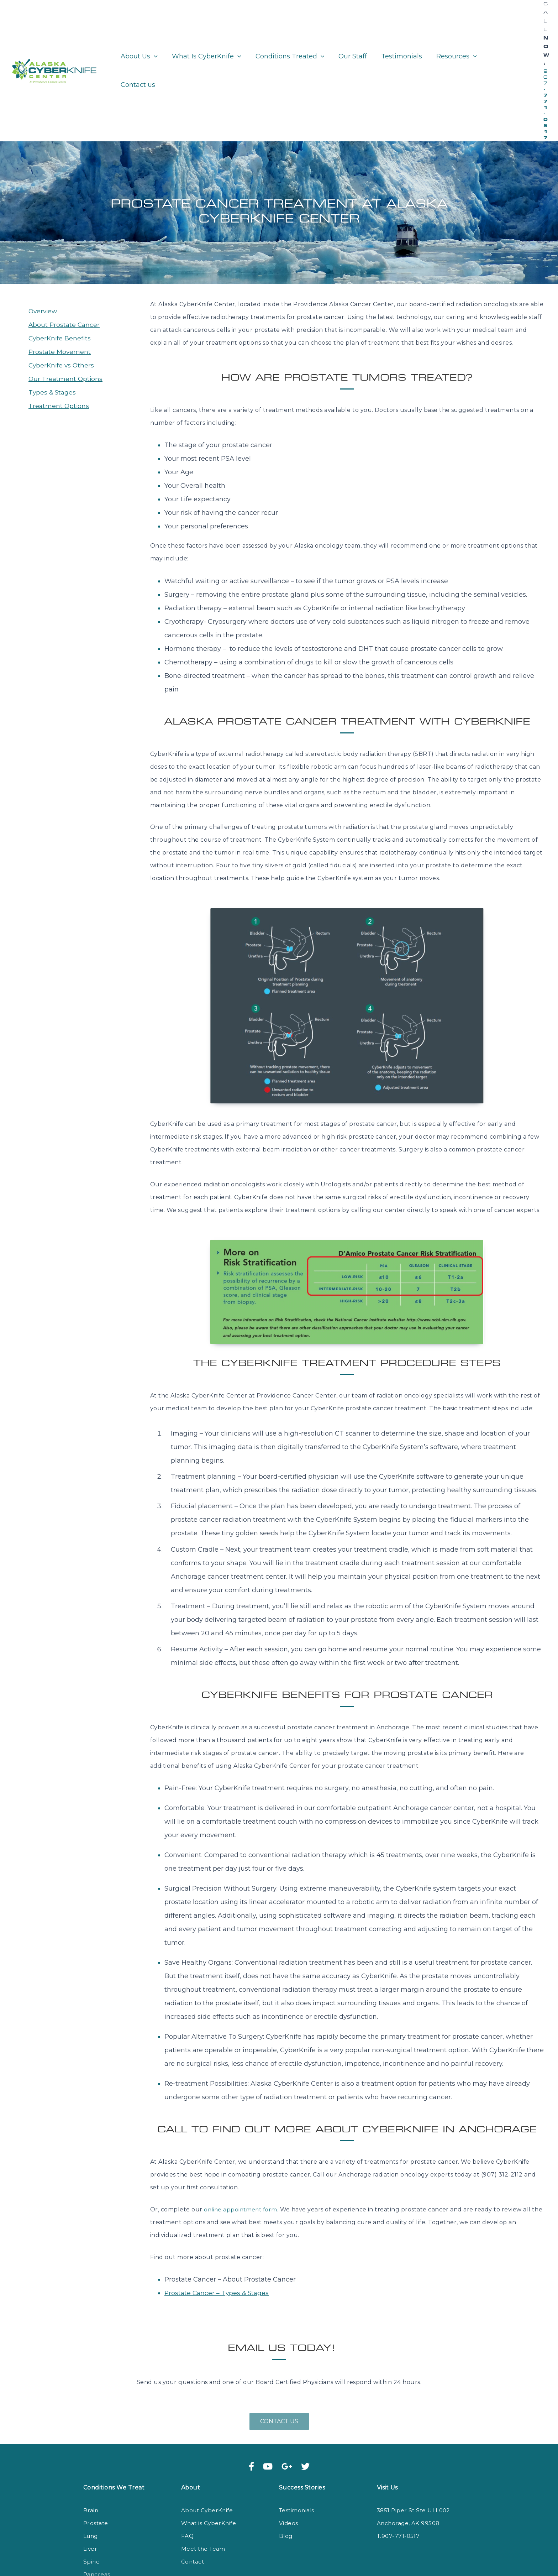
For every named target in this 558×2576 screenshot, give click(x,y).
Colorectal (99, 2529)
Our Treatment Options (66, 308)
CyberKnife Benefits (60, 268)
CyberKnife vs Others (62, 295)
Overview (43, 241)
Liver (90, 2478)
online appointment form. (242, 2139)
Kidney (93, 2516)
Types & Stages (53, 322)
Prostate (96, 2452)
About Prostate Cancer (64, 254)
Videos (289, 2452)
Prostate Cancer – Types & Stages (218, 2222)
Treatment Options (59, 335)
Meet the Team (204, 2478)
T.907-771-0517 (399, 2465)
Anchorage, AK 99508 (409, 2452)
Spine (91, 2491)
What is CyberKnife (209, 2452)
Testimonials (297, 2439)
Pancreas (97, 2504)
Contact (193, 2491)
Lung (91, 2465)
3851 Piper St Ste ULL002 (415, 2439)
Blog (286, 2465)
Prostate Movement (60, 281)
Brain (91, 2439)
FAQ (187, 2465)
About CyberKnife (208, 2439)
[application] (153, 35)
